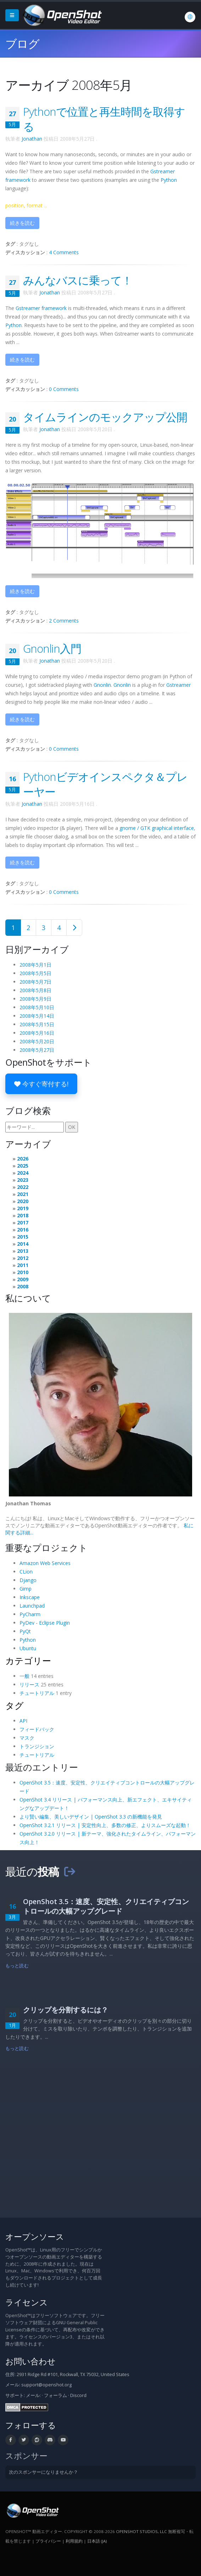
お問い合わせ (30, 2361)
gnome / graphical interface (156, 828)
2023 (22, 1179)
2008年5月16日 (36, 1032)
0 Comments (64, 389)
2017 (22, 1222)
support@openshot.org (46, 2385)
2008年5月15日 (36, 1024)
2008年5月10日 (36, 1007)
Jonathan (32, 138)
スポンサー (26, 2455)
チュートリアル (36, 1693)
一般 (24, 1676)
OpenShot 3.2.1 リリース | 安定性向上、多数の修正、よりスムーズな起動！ (105, 1825)
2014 (22, 1243)
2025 (22, 1165)
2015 (22, 1236)
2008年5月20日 (36, 1041)
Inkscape (29, 1597)
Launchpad (32, 1605)
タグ (14, 1705)
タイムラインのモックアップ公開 (105, 416)
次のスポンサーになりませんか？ (43, 2472)
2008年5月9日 (35, 998)
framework (41, 308)
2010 (22, 1272)
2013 (22, 1251)
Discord (78, 2395)
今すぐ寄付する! (41, 1084)
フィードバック (36, 1729)
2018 (22, 1215)
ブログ (22, 43)
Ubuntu (27, 1648)
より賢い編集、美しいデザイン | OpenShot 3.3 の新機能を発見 (90, 1816)
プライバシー (48, 2541)
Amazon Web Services (45, 1563)
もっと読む (17, 1966)
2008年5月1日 (35, 964)
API (23, 1720)
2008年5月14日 (36, 1015)
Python (169, 179)
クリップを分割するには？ (65, 2010)
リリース (29, 1684)
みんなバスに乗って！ (77, 280)
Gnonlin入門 (52, 648)
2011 (22, 1265)
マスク (26, 1737)
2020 (22, 1201)
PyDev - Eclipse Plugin (44, 1622)
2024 (22, 1172)
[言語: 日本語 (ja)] (190, 17)
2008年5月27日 (36, 1050)
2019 (22, 1208)
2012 (22, 1258)
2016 (22, 1229)
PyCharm (29, 1614)
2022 (22, 1187)
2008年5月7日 (35, 981)
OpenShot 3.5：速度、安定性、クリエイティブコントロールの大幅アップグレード (106, 1906)
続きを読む (22, 222)
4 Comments (64, 252)
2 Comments (64, 620)
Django (28, 1580)
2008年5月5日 (35, 973)
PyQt (25, 1631)
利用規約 (74, 2541)
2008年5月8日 (35, 990)
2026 (22, 1158)
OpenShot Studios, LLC (141, 2531)
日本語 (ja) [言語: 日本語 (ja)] (97, 2541)
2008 (22, 1286)
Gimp (25, 1588)
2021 (22, 1194)
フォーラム (55, 2395)
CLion (26, 1571)
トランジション (36, 1746)
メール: (33, 2395)
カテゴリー (28, 1660)
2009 (22, 1279)
